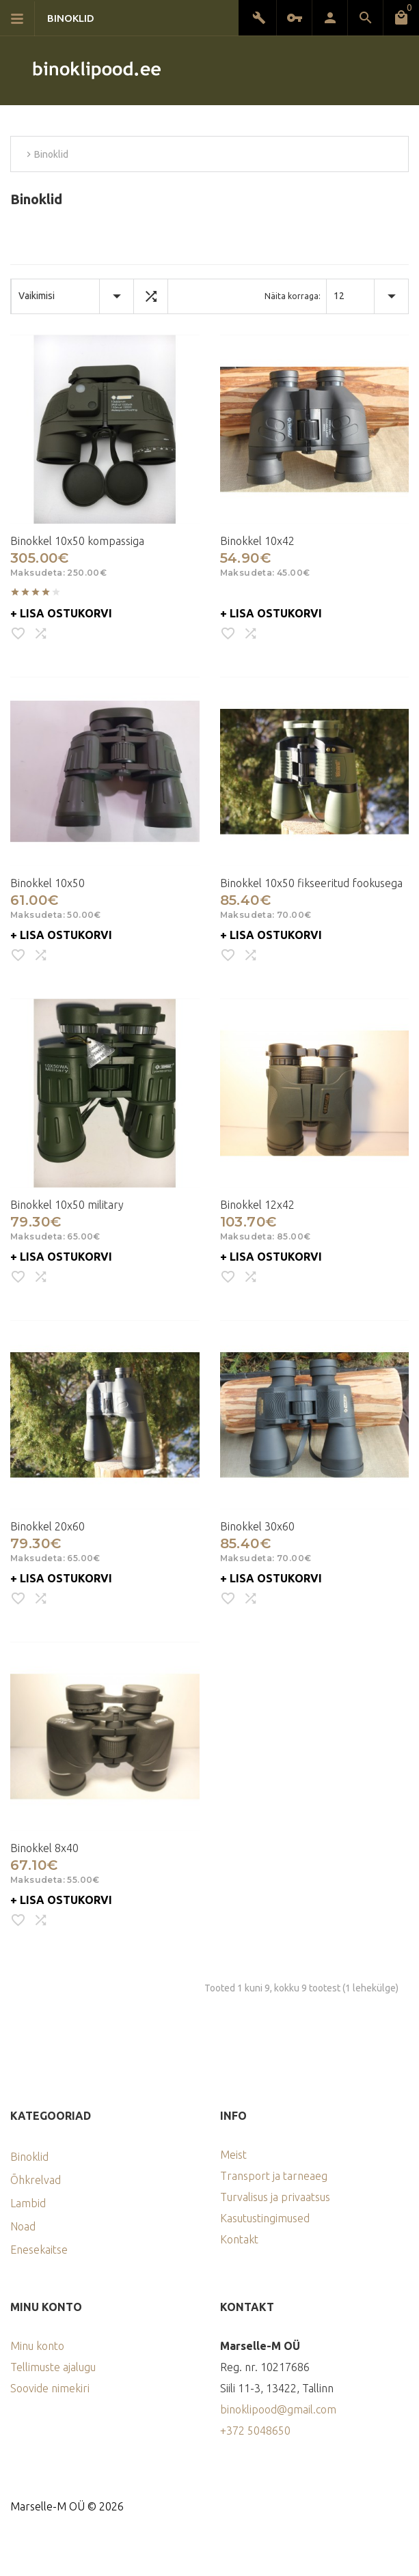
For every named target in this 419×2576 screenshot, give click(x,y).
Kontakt (239, 2239)
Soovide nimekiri (50, 2388)
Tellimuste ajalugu (53, 2367)
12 (339, 295)
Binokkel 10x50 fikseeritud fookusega (311, 883)
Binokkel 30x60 (257, 1526)
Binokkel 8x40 (44, 1848)
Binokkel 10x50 (47, 883)
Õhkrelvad (35, 2180)
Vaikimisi (36, 295)
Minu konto (37, 2346)
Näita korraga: (293, 296)
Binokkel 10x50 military (67, 1205)
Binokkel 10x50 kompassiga (77, 541)
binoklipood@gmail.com (278, 2409)
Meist (233, 2154)
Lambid (28, 2203)
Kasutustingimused (265, 2218)
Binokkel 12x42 (257, 1205)
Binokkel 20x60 (47, 1526)
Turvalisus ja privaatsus (275, 2197)
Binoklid (29, 2157)
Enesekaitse (39, 2249)
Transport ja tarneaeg (273, 2176)
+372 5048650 (255, 2430)
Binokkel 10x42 (257, 541)
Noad (23, 2226)
